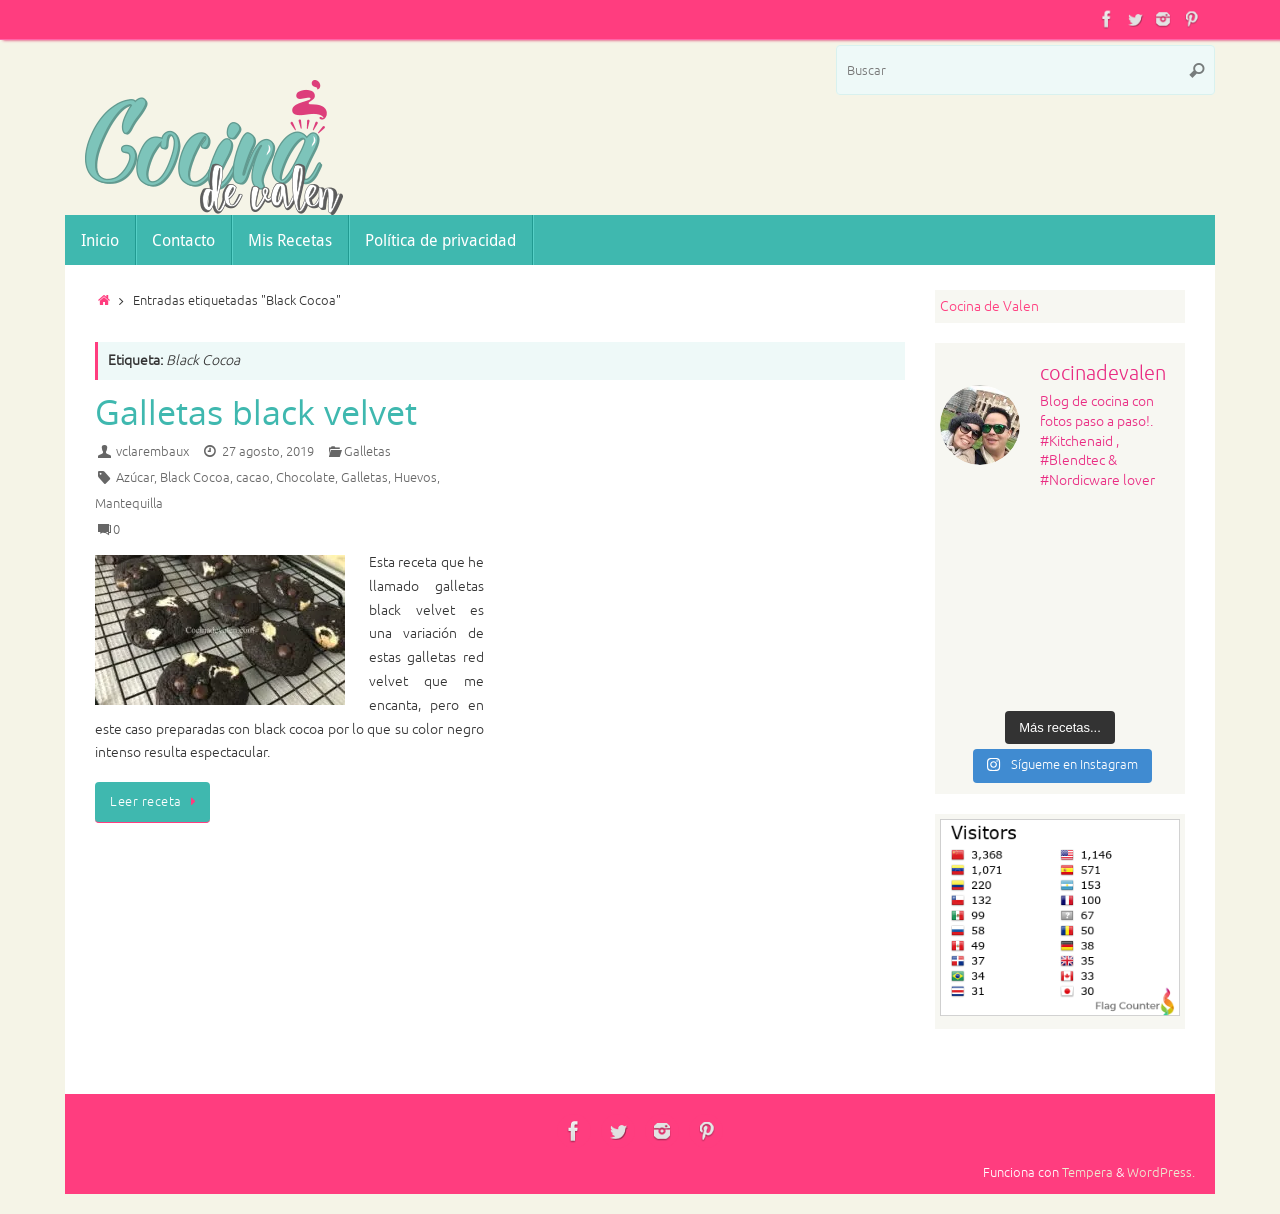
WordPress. (1161, 1173)
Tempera (1087, 1173)
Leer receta (156, 802)
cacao (253, 478)
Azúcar (135, 478)
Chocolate (305, 478)
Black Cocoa (195, 478)
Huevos (415, 478)
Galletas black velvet (256, 412)
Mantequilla (129, 504)
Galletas (367, 452)
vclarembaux (152, 452)
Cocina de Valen (989, 306)
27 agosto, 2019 (268, 452)
